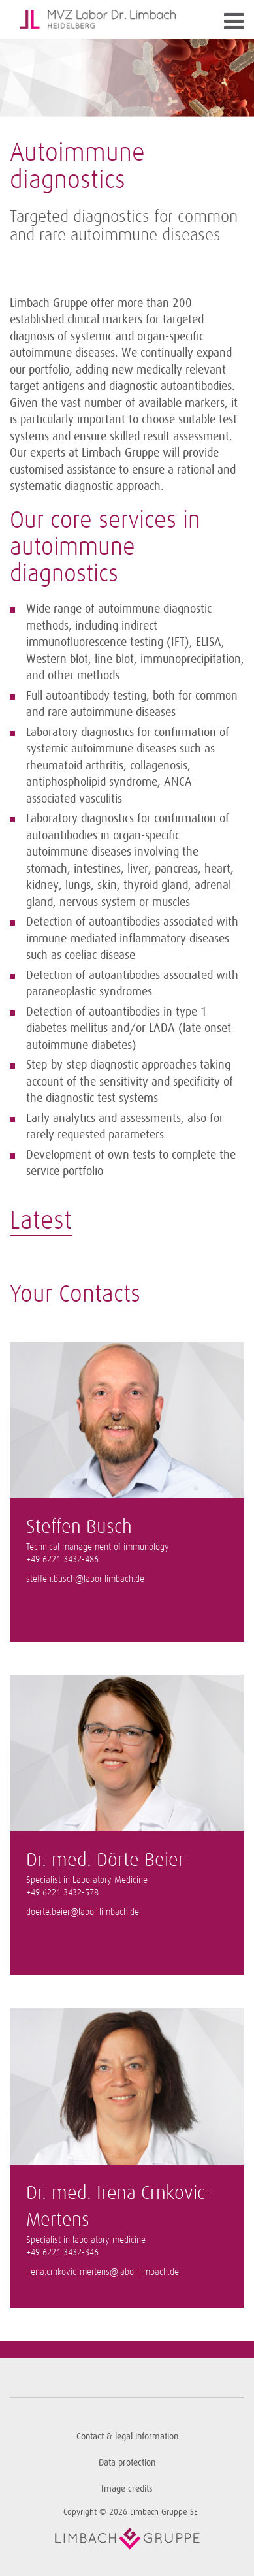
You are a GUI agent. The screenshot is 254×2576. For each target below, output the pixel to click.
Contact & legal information (127, 2436)
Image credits (127, 2488)
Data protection (127, 2462)
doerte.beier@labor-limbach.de (82, 1912)
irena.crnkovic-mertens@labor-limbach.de (102, 2272)
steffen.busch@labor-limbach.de (85, 1579)
